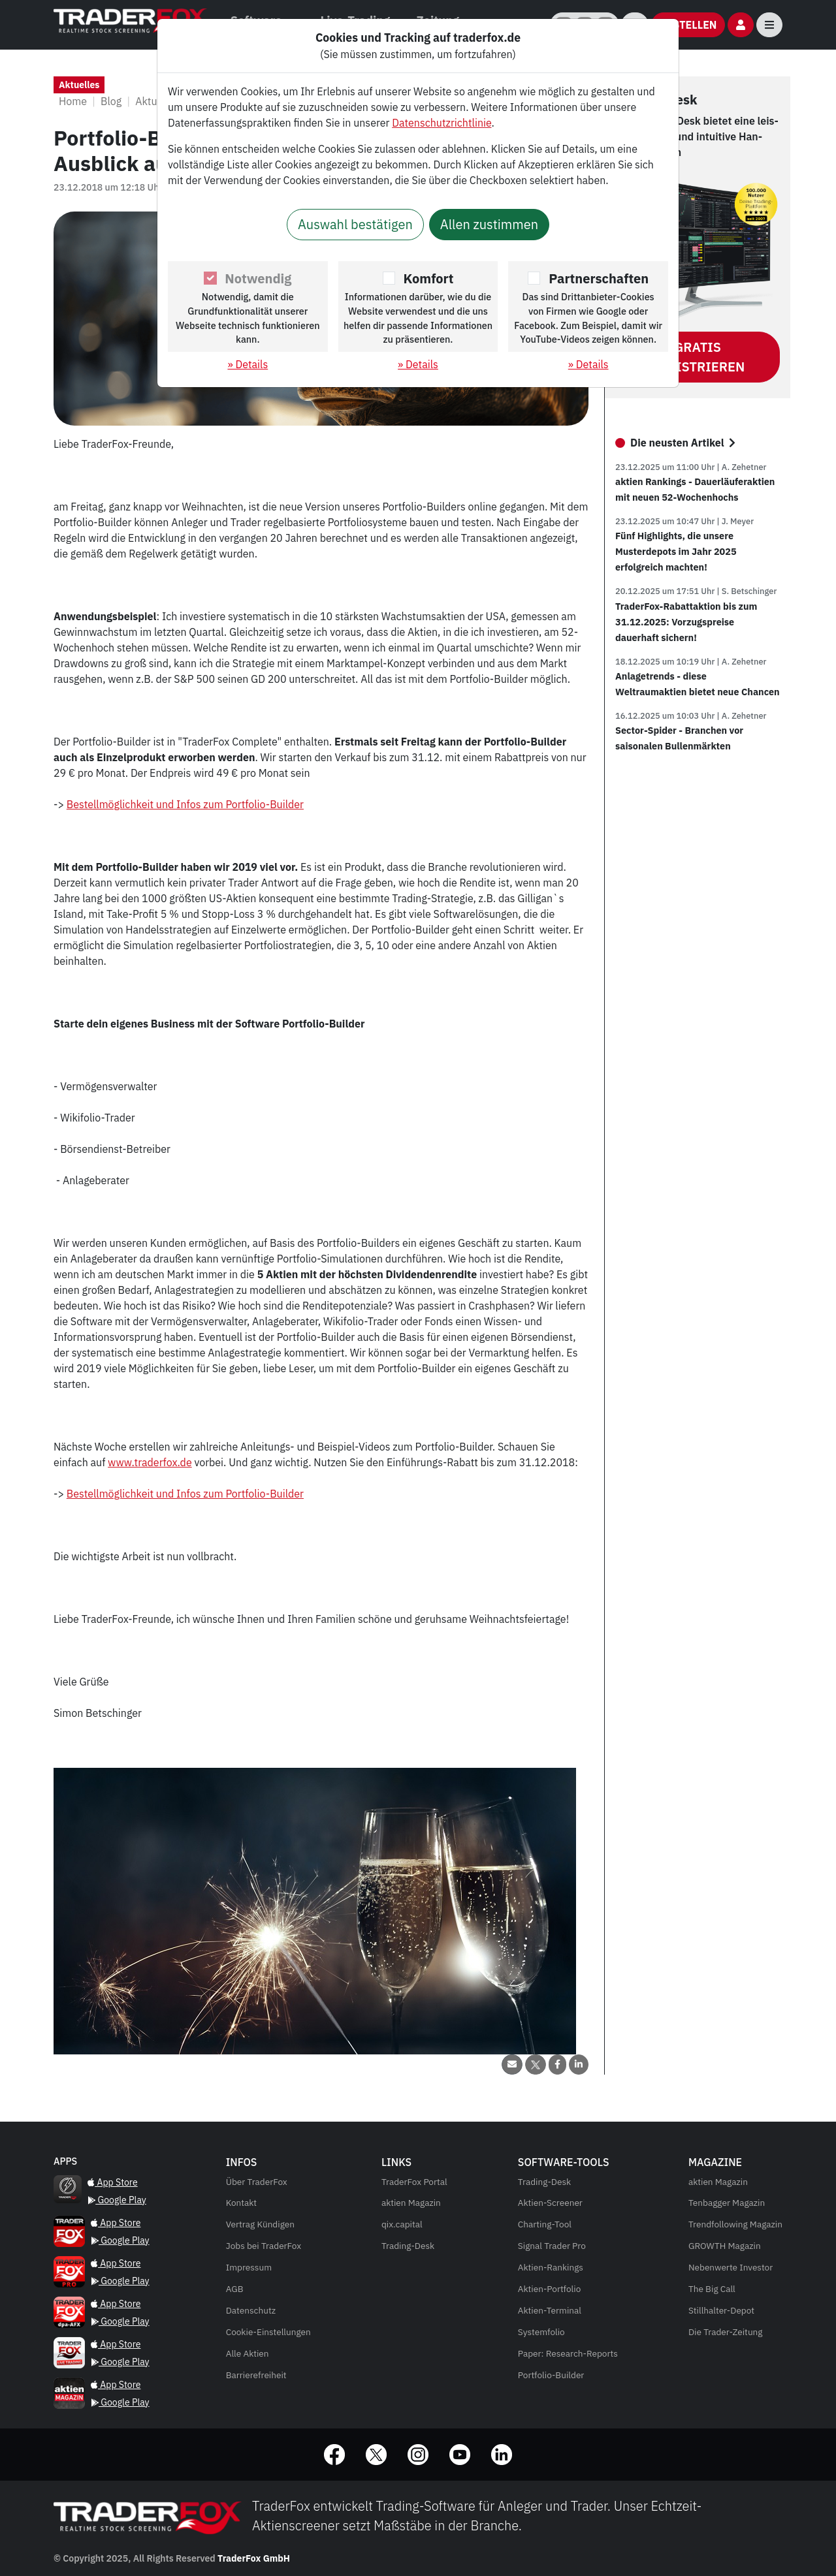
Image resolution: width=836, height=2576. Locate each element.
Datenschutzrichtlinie (441, 122)
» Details (247, 364)
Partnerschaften (599, 278)
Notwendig (258, 278)
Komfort (429, 278)
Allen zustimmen (489, 224)
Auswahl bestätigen (355, 224)
